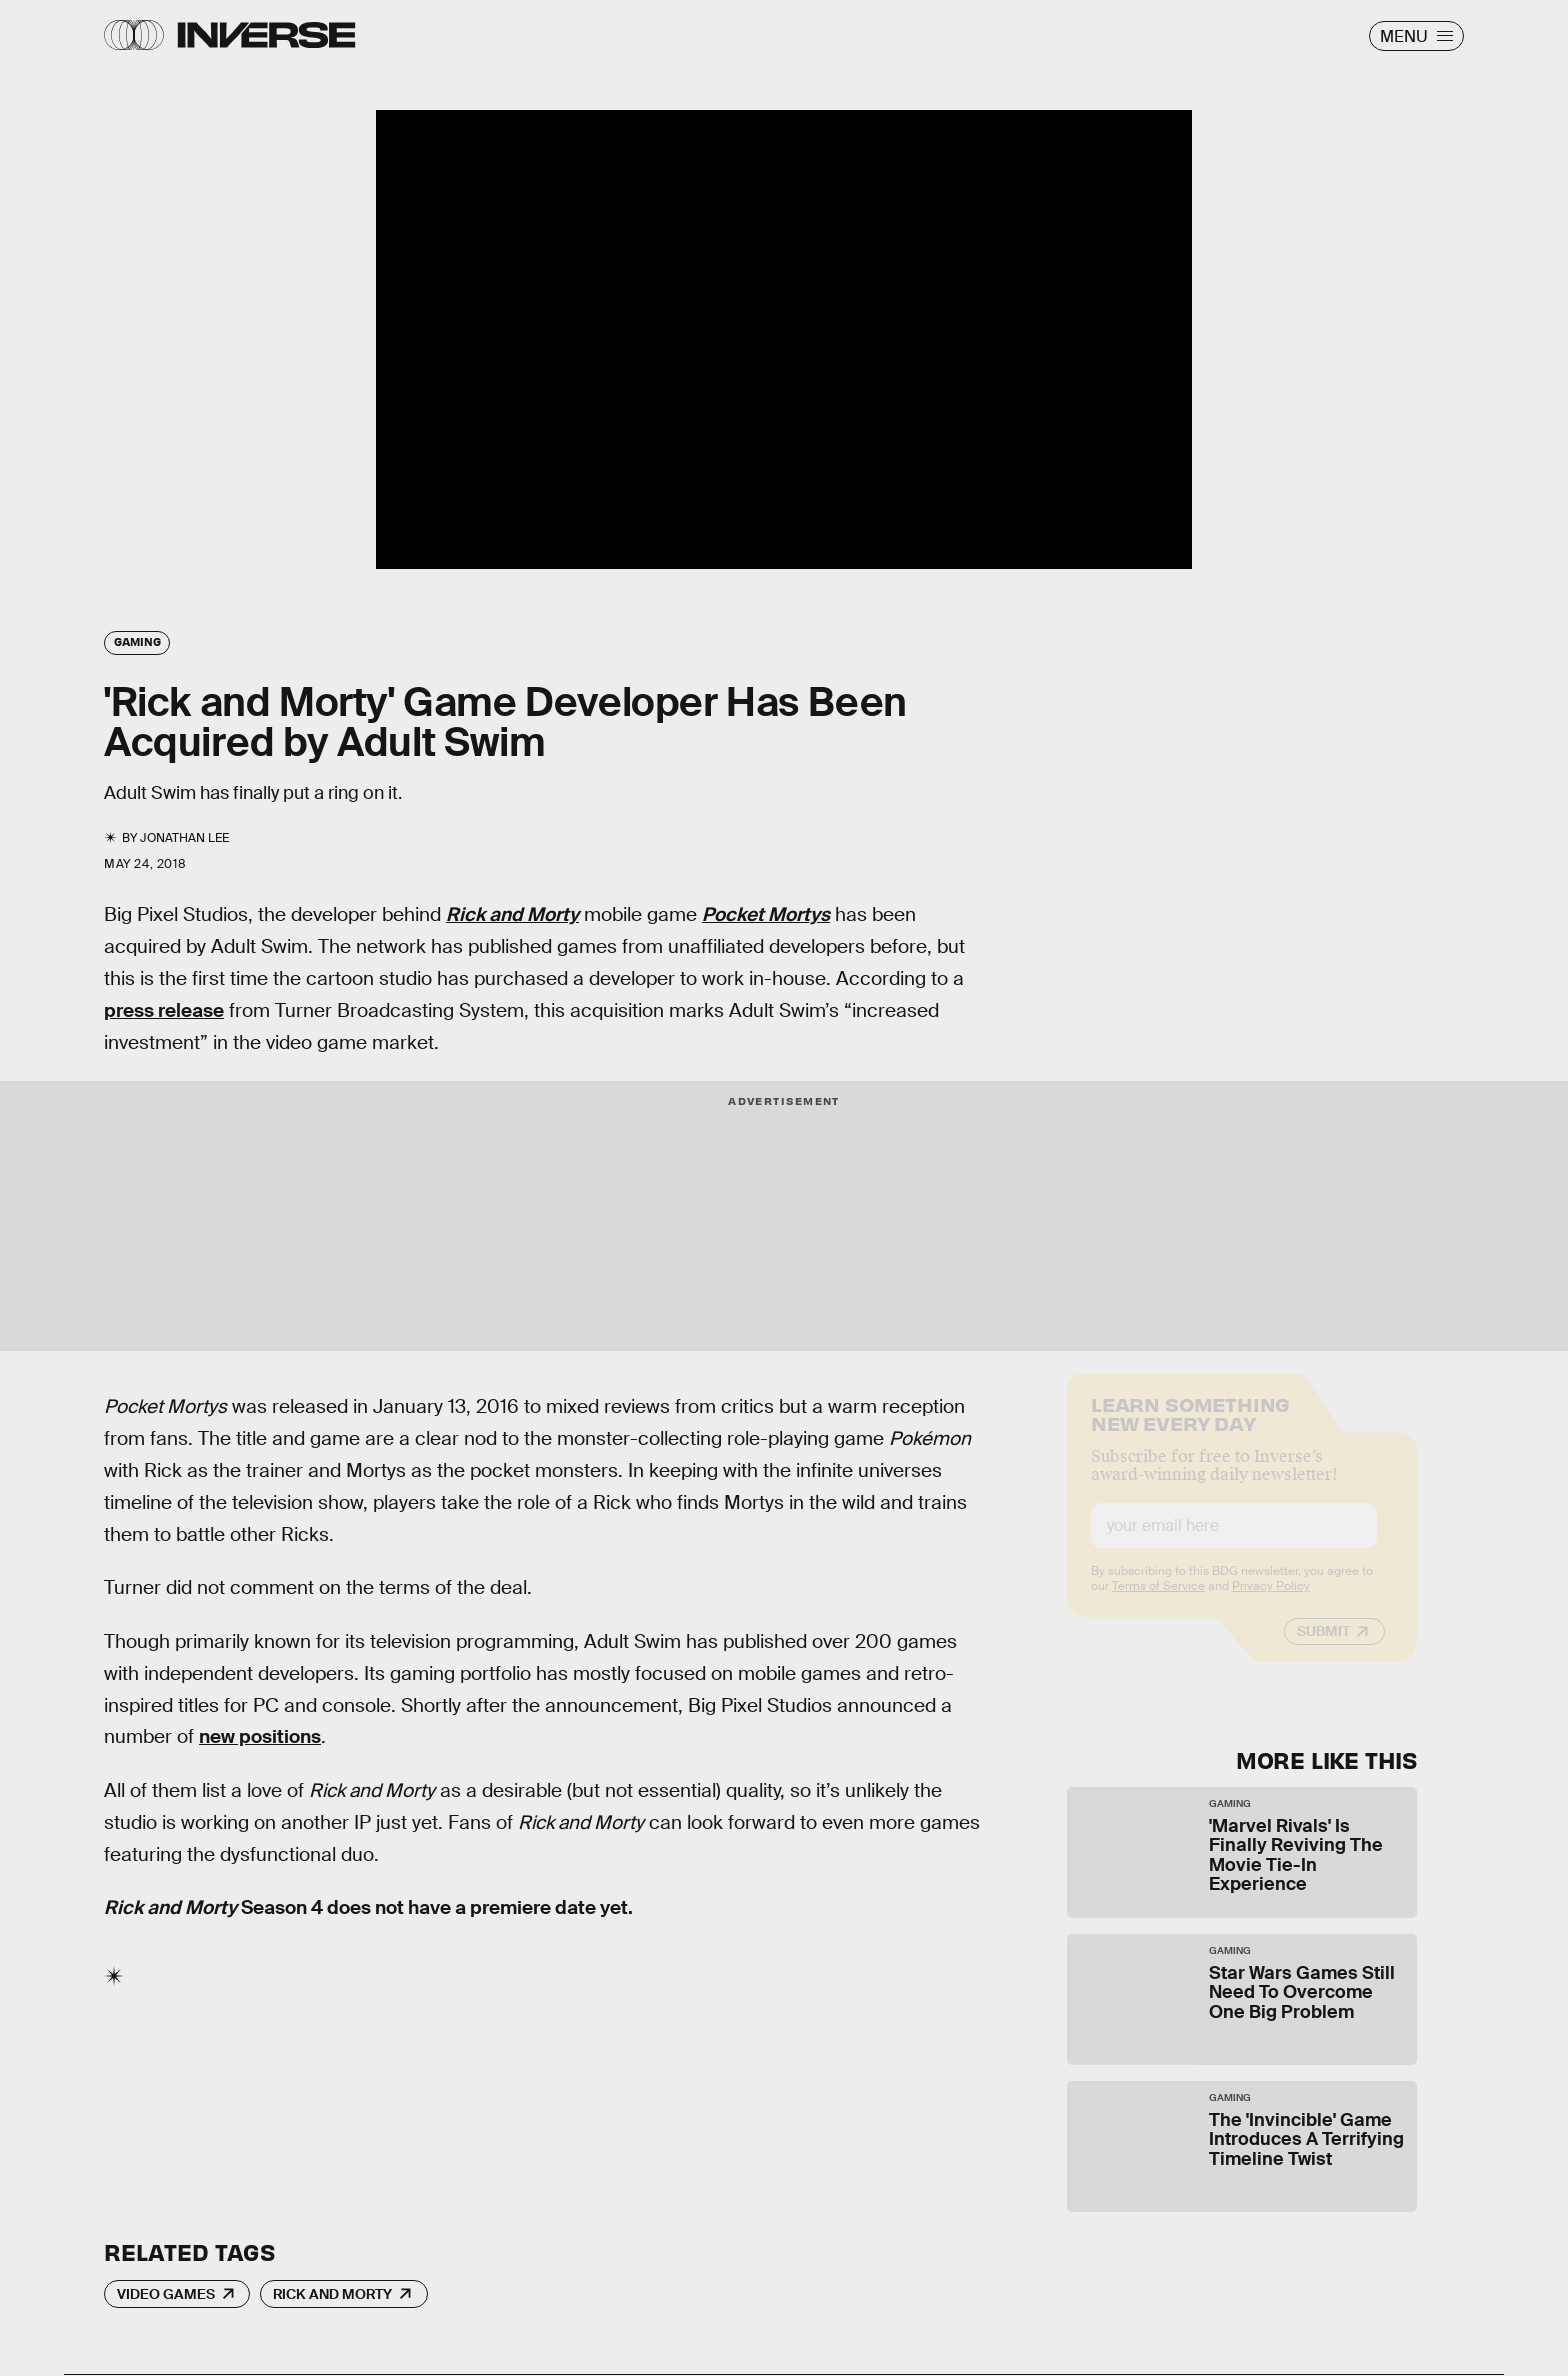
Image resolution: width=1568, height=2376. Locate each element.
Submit (1323, 1648)
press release (164, 1010)
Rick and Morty (332, 2294)
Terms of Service (1158, 1603)
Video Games (166, 2294)
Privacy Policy (1271, 1603)
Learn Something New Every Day (1190, 1429)
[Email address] (1234, 1542)
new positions (260, 1736)
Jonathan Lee (184, 838)
